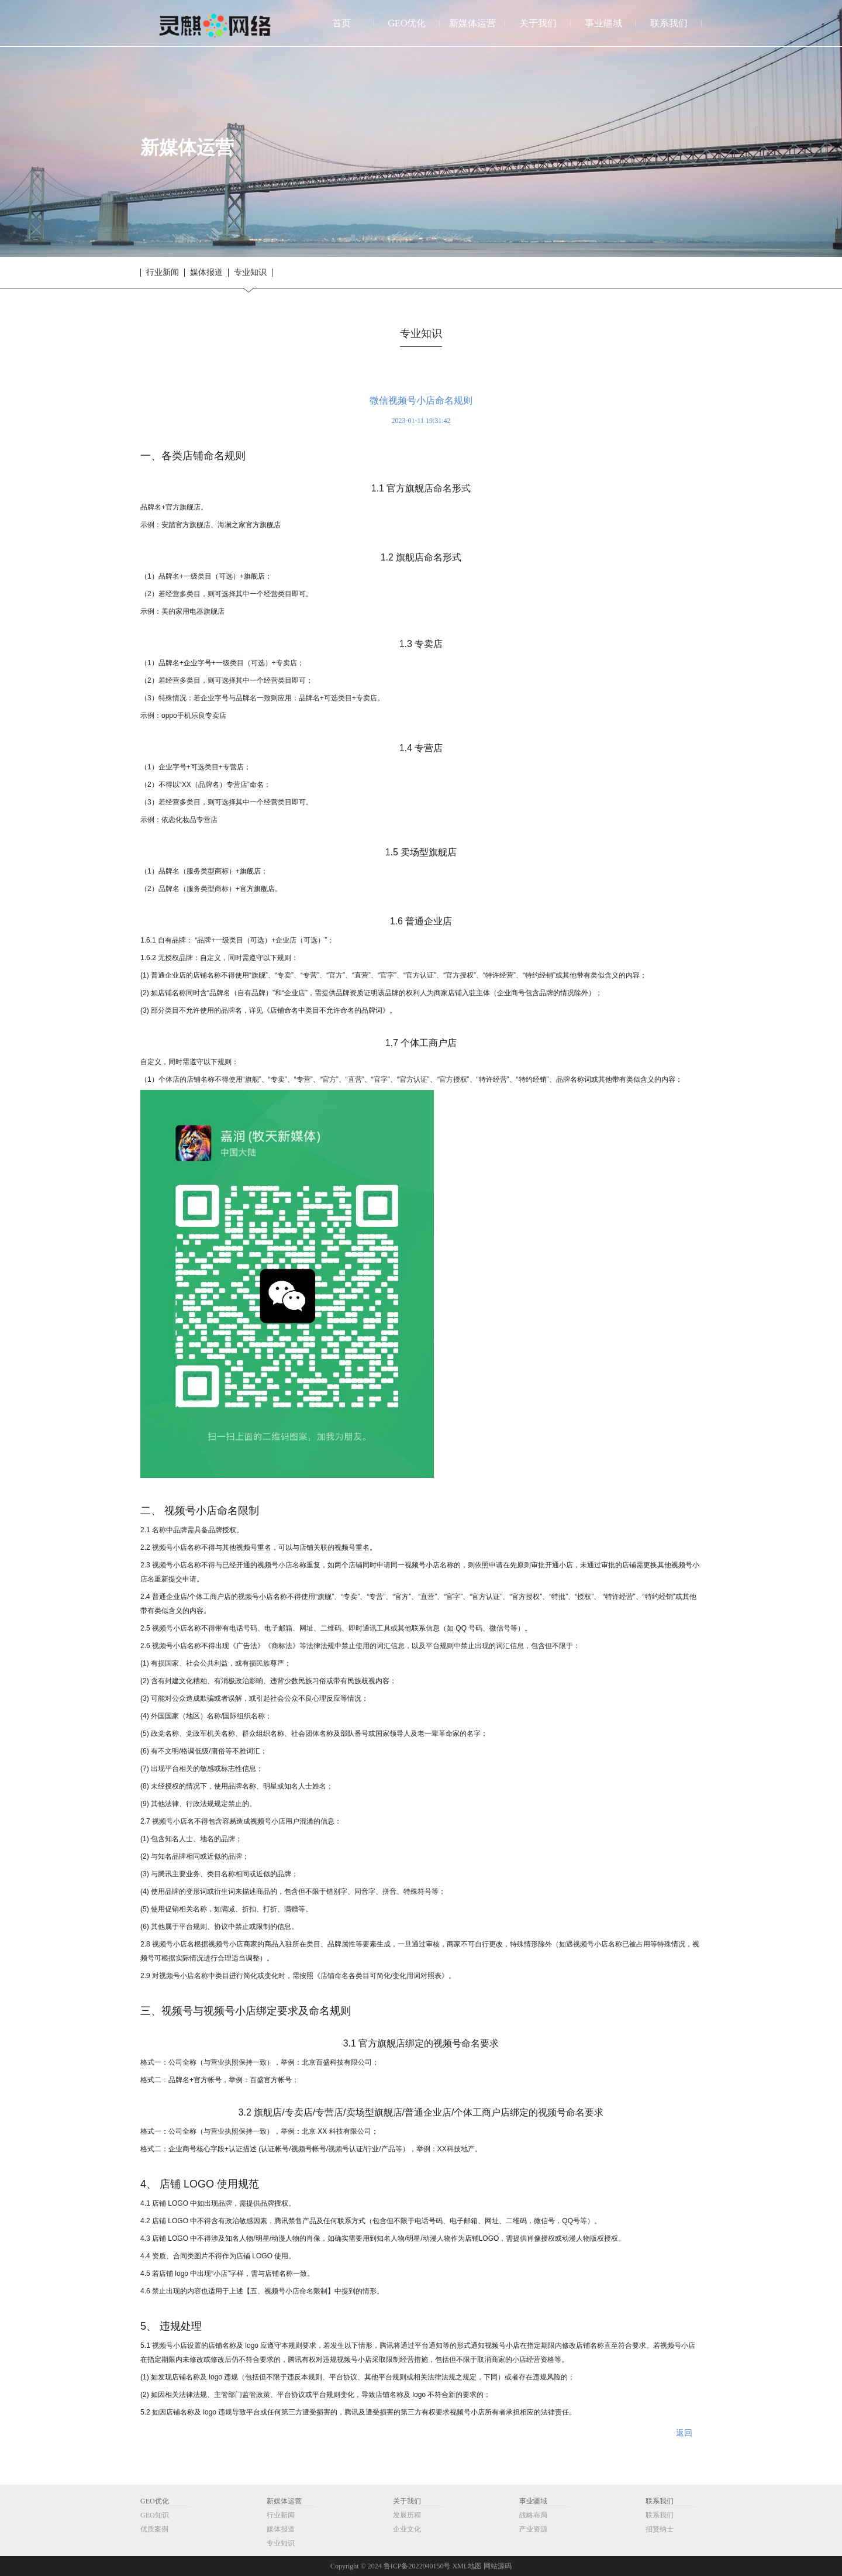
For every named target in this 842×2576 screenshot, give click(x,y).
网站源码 (498, 2566)
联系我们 (660, 2501)
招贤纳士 (660, 2529)
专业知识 (250, 273)
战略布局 (533, 2515)
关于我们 (407, 2501)
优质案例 (154, 2529)
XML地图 (467, 2566)
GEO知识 (154, 2515)
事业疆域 (533, 2501)
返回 (684, 2433)
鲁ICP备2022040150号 (417, 2566)
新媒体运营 (284, 2501)
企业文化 (407, 2529)
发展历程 (407, 2515)
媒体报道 (206, 273)
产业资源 (533, 2529)
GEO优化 (154, 2501)
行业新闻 (162, 273)
